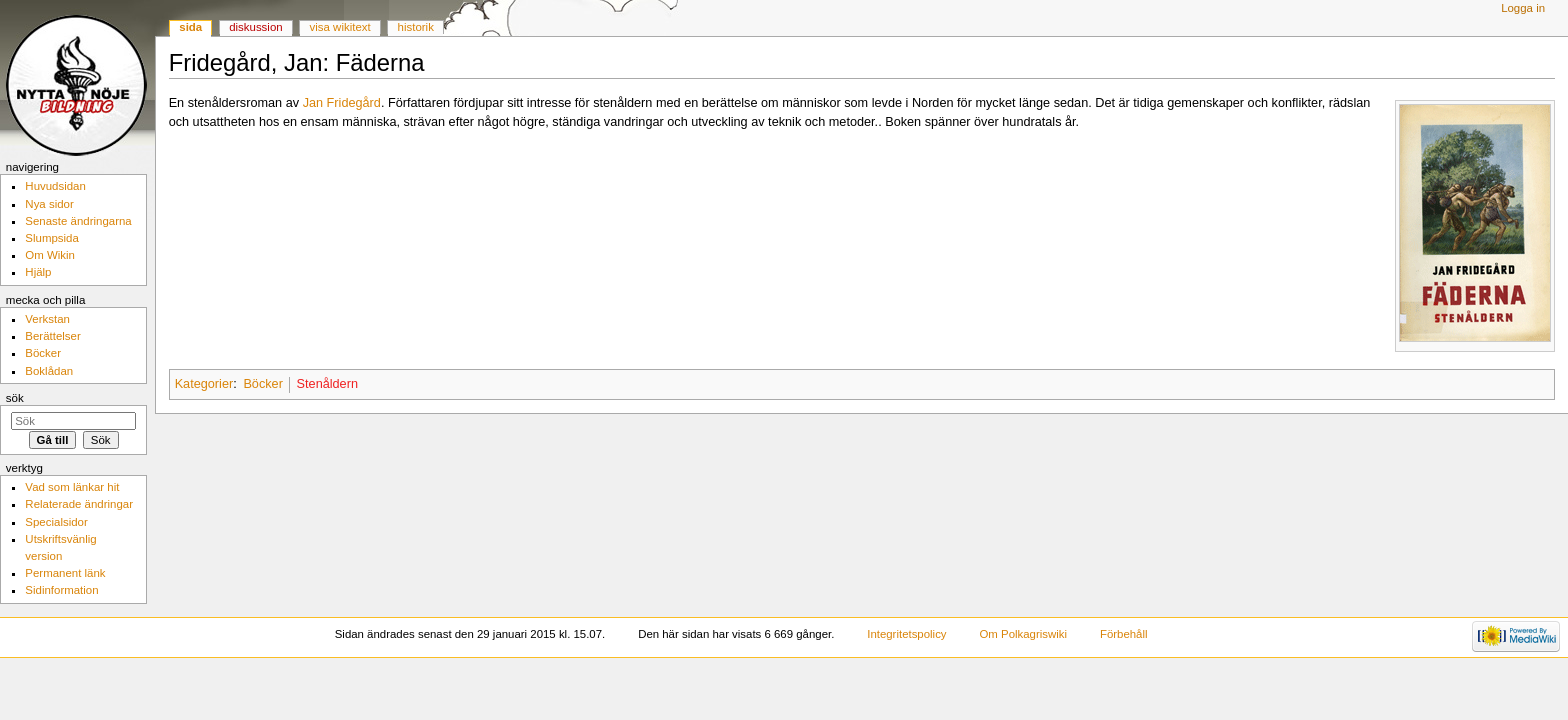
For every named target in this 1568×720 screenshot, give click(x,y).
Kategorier (204, 384)
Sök (15, 398)
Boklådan (49, 371)
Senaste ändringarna (78, 221)
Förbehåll (1124, 634)
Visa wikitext (340, 27)
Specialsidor (56, 522)
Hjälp (38, 272)
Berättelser (52, 336)
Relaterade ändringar (79, 504)
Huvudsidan (55, 186)
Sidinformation (61, 590)
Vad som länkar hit (72, 487)
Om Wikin (50, 255)
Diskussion (255, 27)
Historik (416, 27)
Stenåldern (327, 384)
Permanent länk (65, 573)
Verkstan (47, 319)
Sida (190, 27)
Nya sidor (49, 204)
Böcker (263, 384)
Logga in (1523, 8)
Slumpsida (51, 238)
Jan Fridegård (342, 103)
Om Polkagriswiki (1023, 634)
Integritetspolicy (906, 634)
